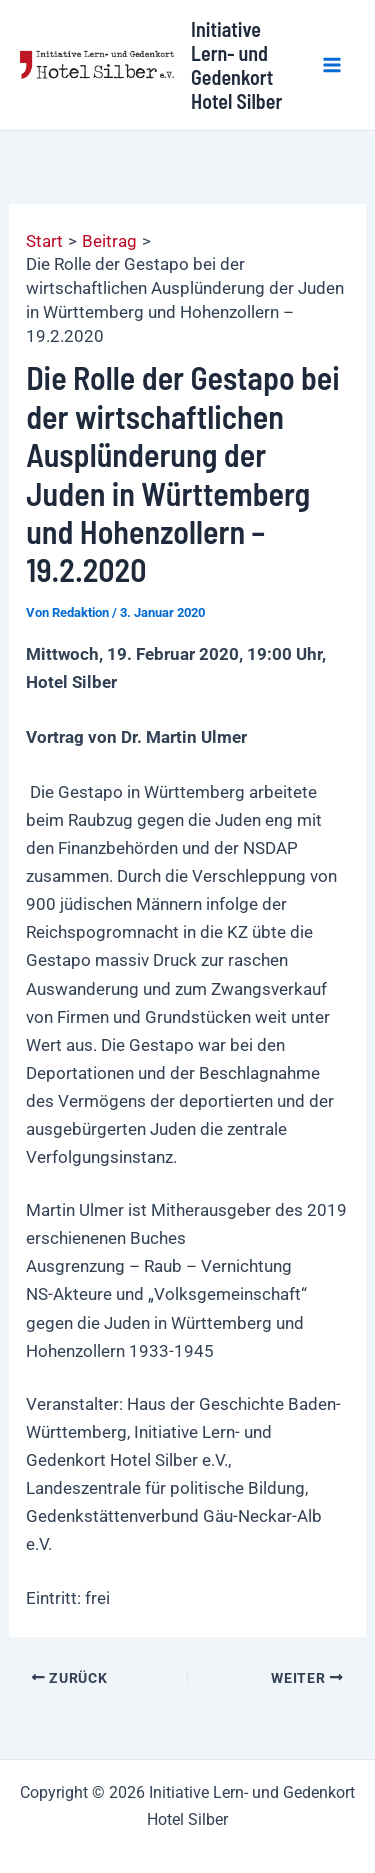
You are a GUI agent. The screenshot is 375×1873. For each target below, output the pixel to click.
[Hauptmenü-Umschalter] (333, 65)
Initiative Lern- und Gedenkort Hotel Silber (236, 65)
